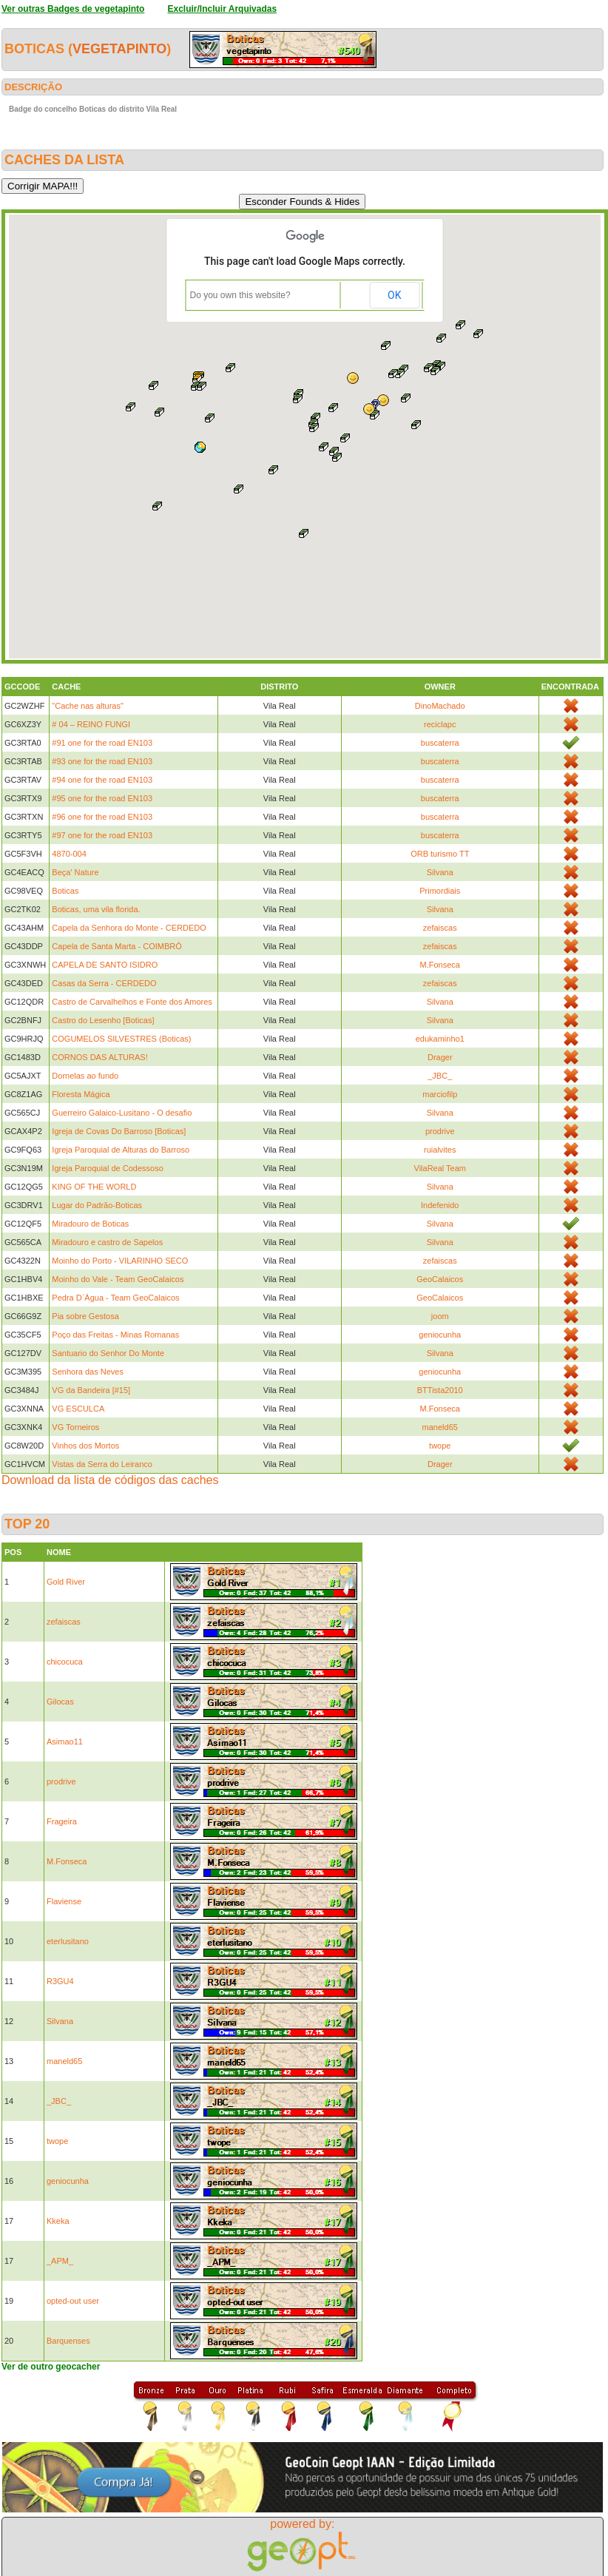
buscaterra (440, 742)
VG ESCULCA (78, 1408)
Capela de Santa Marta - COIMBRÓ (116, 946)
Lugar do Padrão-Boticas (97, 1205)
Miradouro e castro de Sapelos (107, 1242)
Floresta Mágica (80, 1094)
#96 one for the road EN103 (102, 816)
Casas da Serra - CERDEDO (104, 983)
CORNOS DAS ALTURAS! (99, 1057)
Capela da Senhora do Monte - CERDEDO (129, 927)
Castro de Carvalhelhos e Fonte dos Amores (132, 1001)
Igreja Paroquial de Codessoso (107, 1168)
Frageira (62, 1821)
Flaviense (64, 1901)
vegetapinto (119, 48)
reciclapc (440, 724)
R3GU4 (60, 1981)
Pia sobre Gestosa (85, 1316)
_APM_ (60, 2260)
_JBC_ (440, 1075)
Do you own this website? (240, 295)
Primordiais (439, 890)
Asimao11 (65, 1741)
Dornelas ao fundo (85, 1075)
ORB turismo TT (440, 853)
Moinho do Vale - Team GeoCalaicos (117, 1279)
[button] (337, 457)
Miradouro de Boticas (90, 1223)
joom (440, 1316)
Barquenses (68, 2340)
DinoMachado (440, 705)
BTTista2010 (440, 1390)
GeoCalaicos (439, 1279)
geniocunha (440, 1334)
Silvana (440, 872)
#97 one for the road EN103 (102, 835)
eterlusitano (68, 1941)
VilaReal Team (440, 1168)
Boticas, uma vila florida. (96, 909)
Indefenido (440, 1205)
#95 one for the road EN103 (102, 798)
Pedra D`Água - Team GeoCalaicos (115, 1297)
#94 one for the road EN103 (102, 779)
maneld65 (440, 1427)
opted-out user (73, 2300)
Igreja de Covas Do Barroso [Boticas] (119, 1131)
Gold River (66, 1581)
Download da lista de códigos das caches (110, 1480)
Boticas (65, 890)
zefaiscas (440, 927)
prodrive (440, 1131)
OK (394, 295)
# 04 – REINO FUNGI (91, 724)
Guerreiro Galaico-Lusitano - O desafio (122, 1112)
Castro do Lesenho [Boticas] (103, 1020)
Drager (440, 1057)
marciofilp (439, 1094)
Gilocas (60, 1701)
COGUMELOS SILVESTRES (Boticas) (121, 1038)
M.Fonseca (440, 964)
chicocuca (65, 1661)
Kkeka (58, 2220)
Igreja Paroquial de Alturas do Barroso (120, 1149)
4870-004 (69, 853)
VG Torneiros (75, 1427)
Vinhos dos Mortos (85, 1445)
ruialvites (440, 1149)
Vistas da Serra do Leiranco (102, 1464)
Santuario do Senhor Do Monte (108, 1353)
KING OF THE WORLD (94, 1186)
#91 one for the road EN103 (102, 742)
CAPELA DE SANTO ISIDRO (105, 964)
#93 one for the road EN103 (102, 761)
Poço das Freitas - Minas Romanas (115, 1334)
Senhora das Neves (88, 1371)
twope (439, 1445)
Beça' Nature (75, 872)
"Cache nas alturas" (87, 705)
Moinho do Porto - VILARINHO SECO (120, 1260)
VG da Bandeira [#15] (91, 1390)
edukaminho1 (440, 1038)
